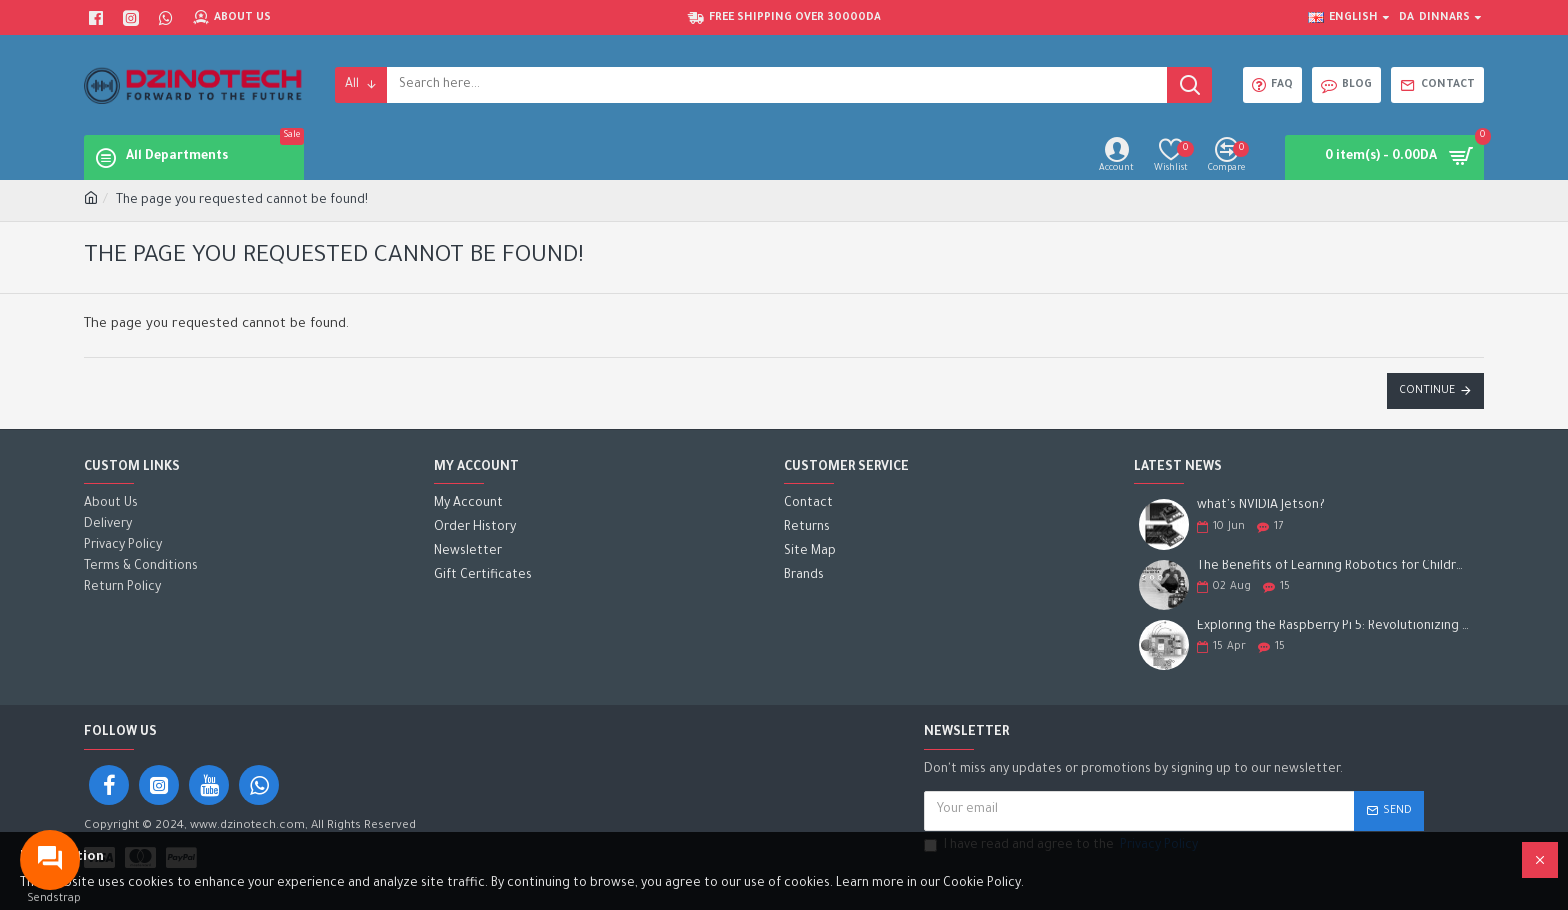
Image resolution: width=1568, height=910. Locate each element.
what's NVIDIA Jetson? (1261, 506)
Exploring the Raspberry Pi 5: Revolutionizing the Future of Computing (1334, 627)
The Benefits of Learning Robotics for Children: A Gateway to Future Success (1334, 567)
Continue (1427, 391)
